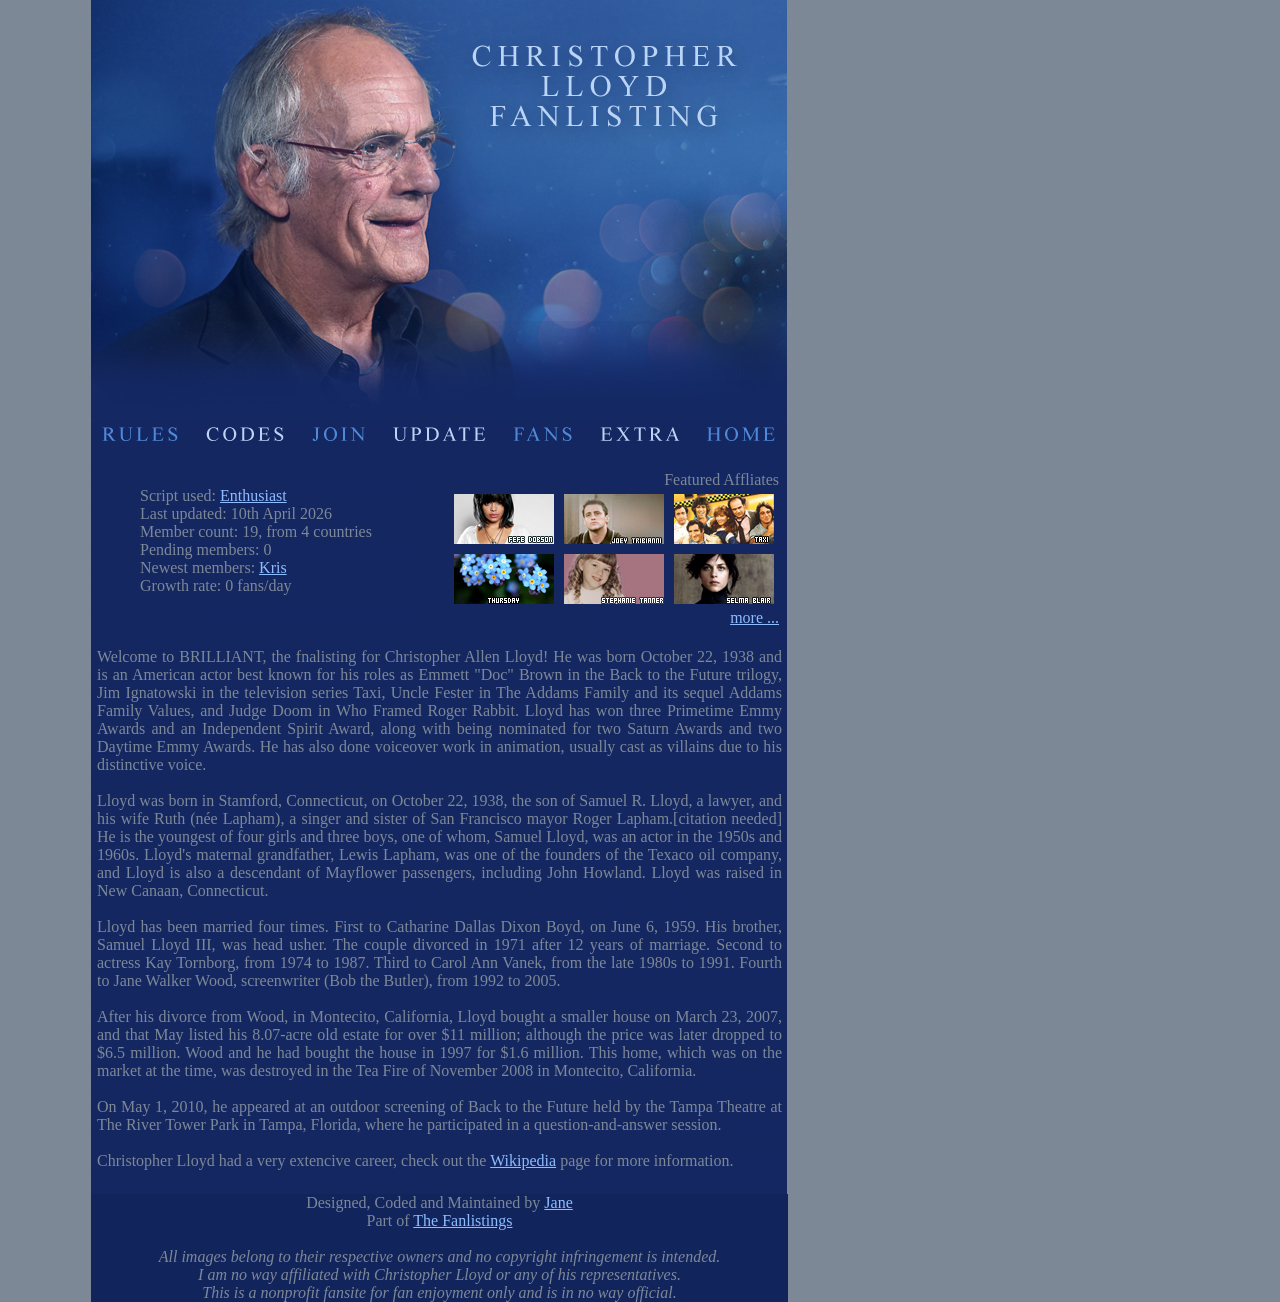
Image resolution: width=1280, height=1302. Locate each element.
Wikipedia (523, 1160)
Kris (273, 567)
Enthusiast (253, 495)
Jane (558, 1202)
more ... (754, 617)
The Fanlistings (462, 1220)
